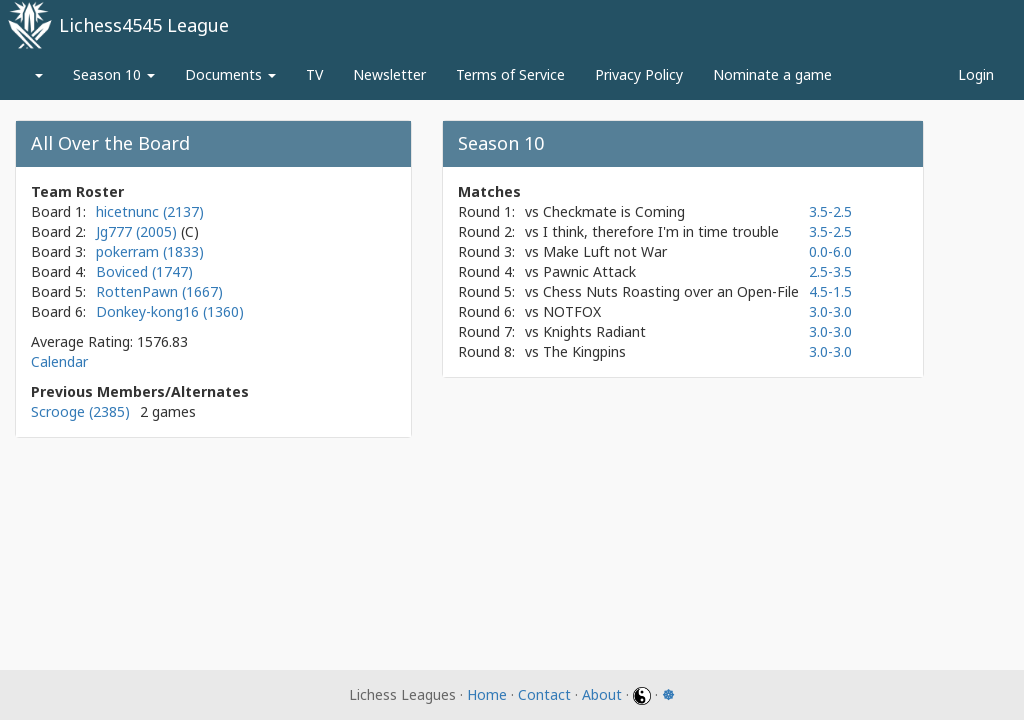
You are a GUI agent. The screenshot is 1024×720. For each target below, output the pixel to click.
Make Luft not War (605, 251)
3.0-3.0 (830, 311)
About (602, 694)
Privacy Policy (639, 74)
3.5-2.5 (830, 211)
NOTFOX (572, 311)
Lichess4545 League (144, 25)
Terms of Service (510, 74)
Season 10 (114, 74)
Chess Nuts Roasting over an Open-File (671, 291)
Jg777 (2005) (138, 231)
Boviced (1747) (144, 271)
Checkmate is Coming (614, 211)
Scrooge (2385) (80, 411)
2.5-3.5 (830, 271)
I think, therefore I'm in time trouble (661, 231)
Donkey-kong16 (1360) (170, 311)
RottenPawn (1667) (159, 291)
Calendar (59, 361)
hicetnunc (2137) (150, 211)
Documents (230, 74)
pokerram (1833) (150, 251)
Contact (544, 694)
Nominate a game (772, 74)
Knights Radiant (594, 331)
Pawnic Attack (589, 271)
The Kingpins (584, 351)
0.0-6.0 (830, 251)
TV (314, 74)
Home (487, 694)
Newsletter (389, 74)
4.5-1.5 (830, 291)
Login (976, 74)
